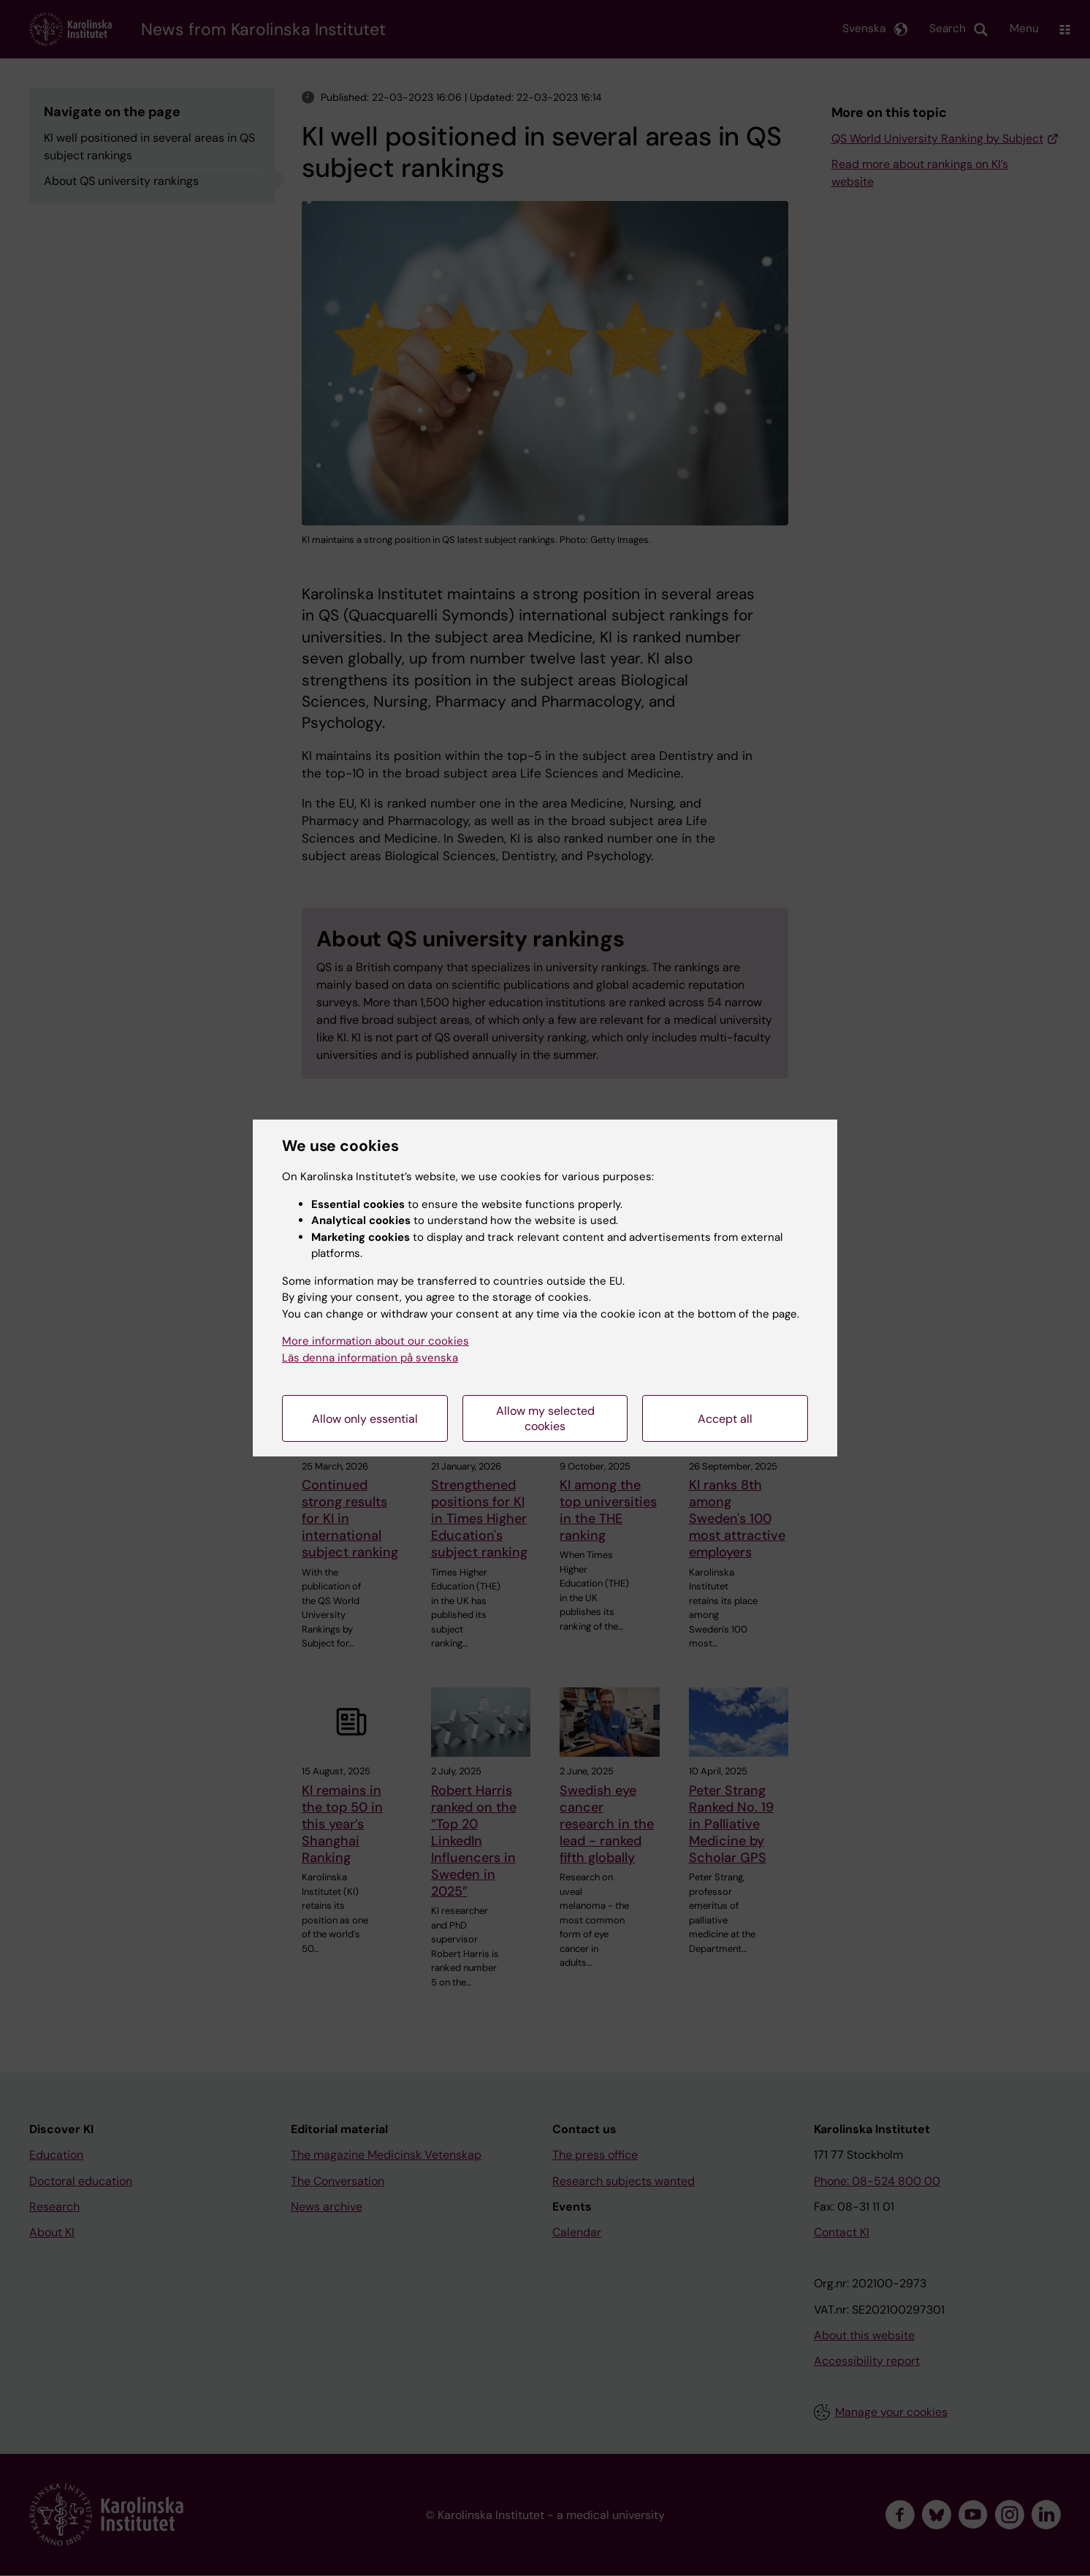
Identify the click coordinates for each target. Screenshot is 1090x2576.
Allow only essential (365, 1418)
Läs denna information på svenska (370, 1357)
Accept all (725, 1418)
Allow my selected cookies (545, 1418)
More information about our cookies (375, 1341)
